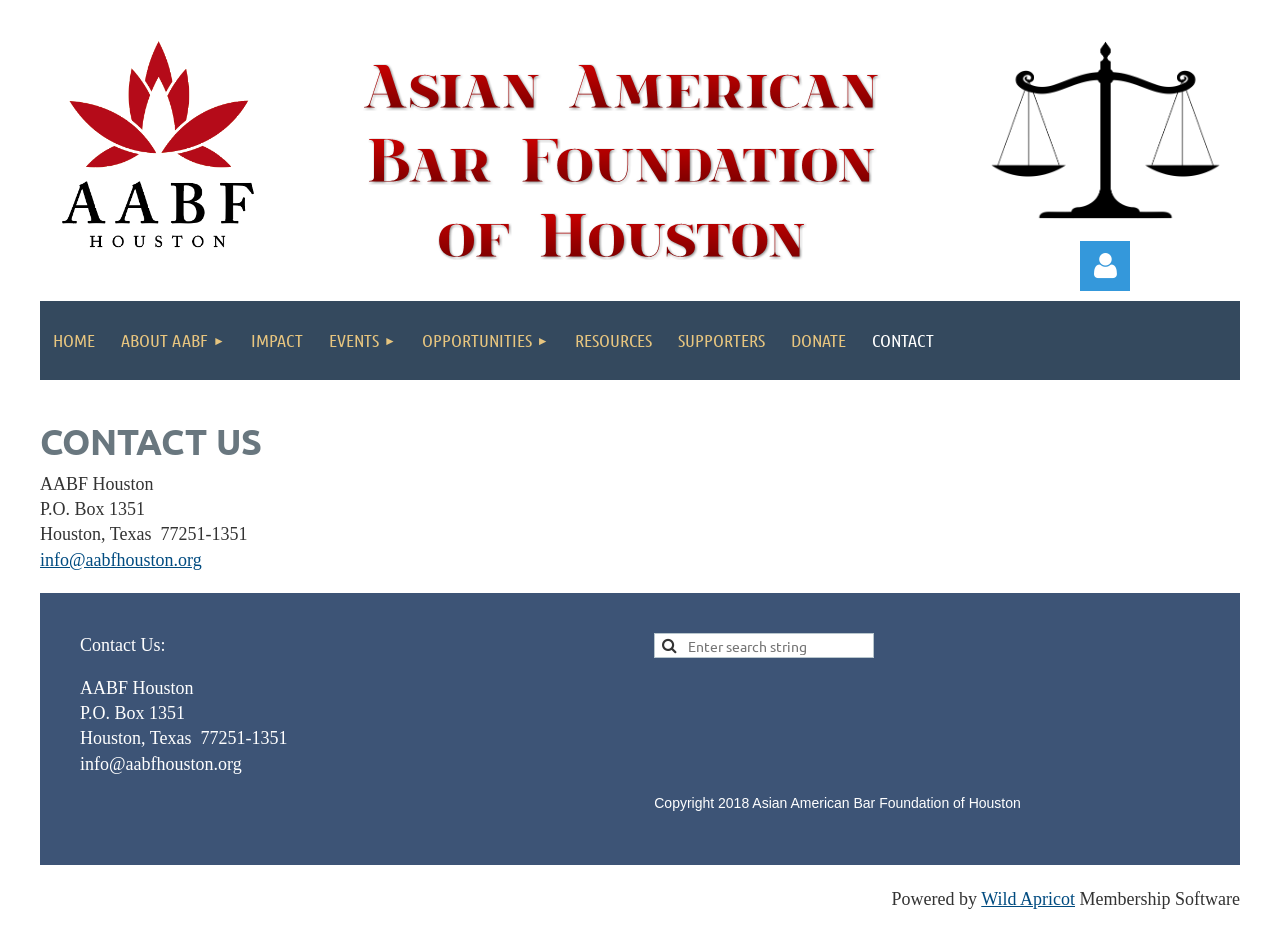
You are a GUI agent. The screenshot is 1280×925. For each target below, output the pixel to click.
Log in (1105, 266)
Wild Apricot (1028, 899)
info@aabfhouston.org (121, 560)
